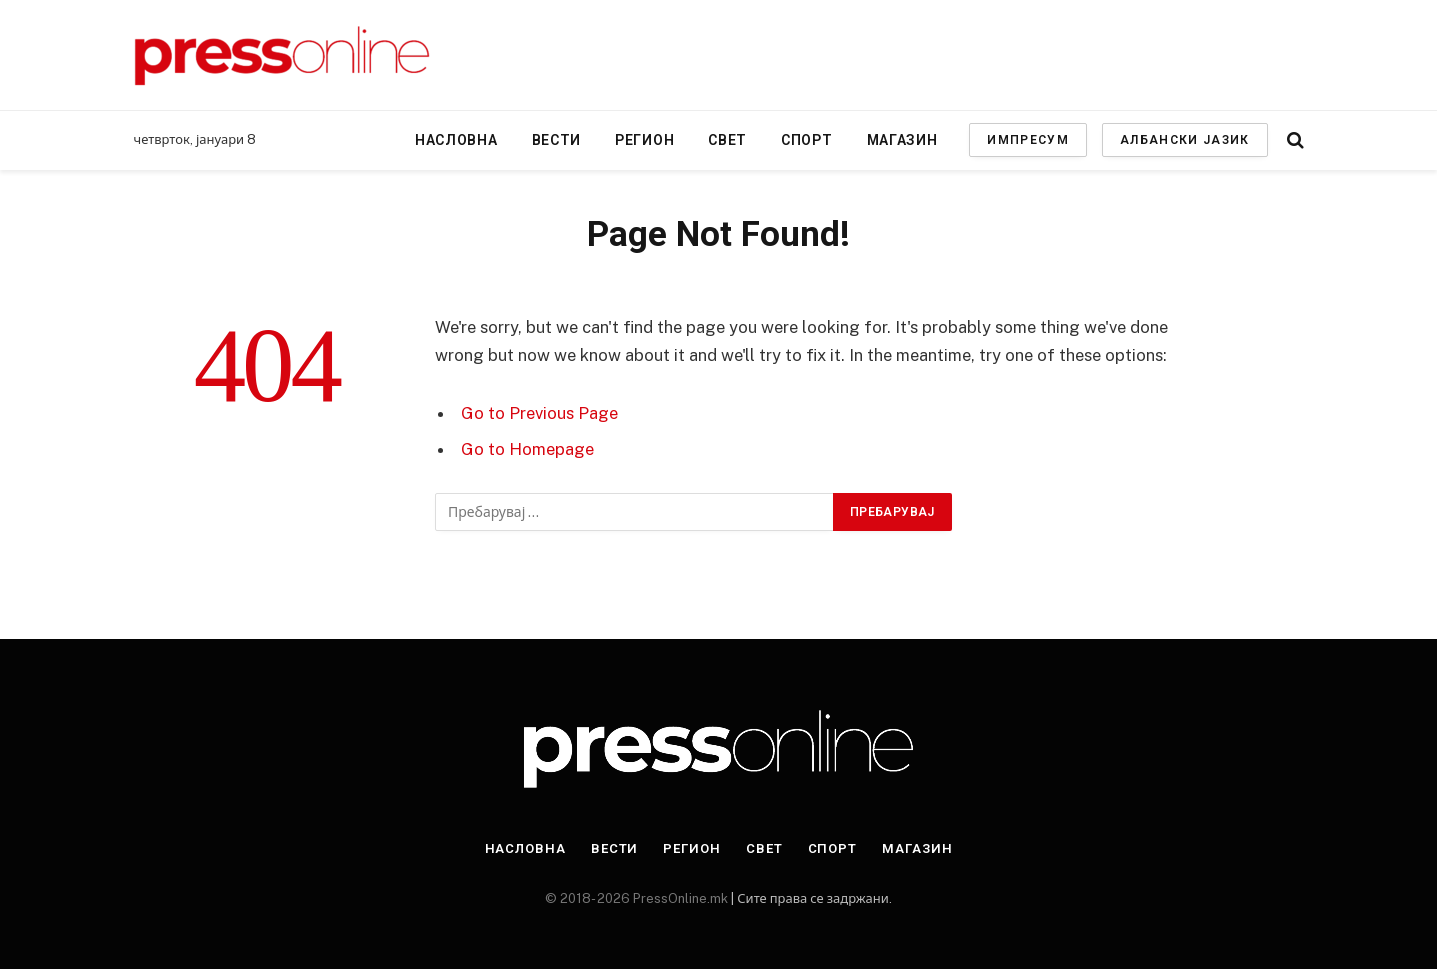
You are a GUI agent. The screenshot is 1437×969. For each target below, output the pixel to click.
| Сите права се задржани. (809, 898)
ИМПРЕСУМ (1028, 140)
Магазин (902, 140)
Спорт (807, 140)
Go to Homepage (527, 449)
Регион (644, 140)
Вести (557, 140)
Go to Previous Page (539, 413)
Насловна (456, 140)
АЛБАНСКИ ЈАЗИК (1184, 140)
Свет (727, 140)
